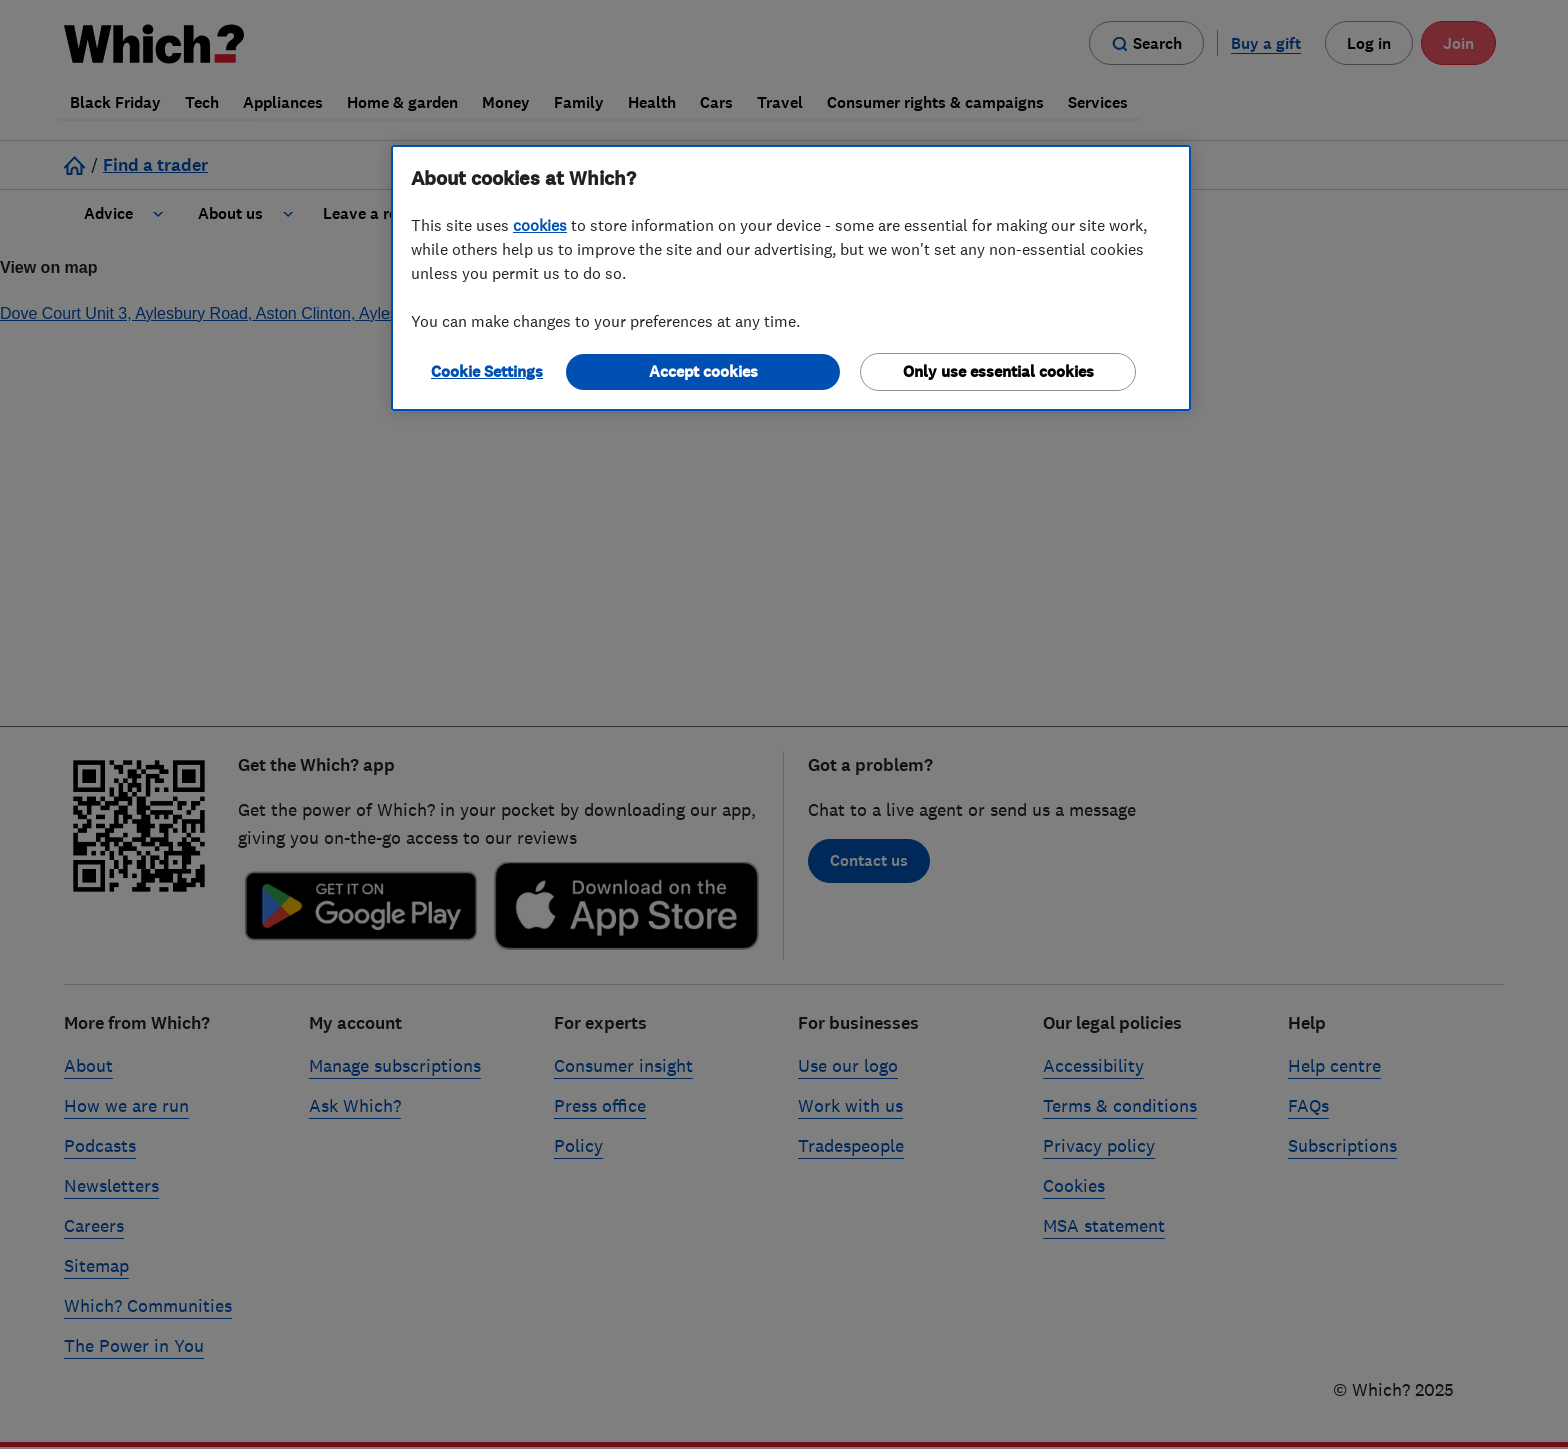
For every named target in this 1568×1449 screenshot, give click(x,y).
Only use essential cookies (998, 371)
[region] (791, 278)
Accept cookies (703, 371)
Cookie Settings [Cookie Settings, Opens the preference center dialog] (487, 371)
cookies (540, 225)
